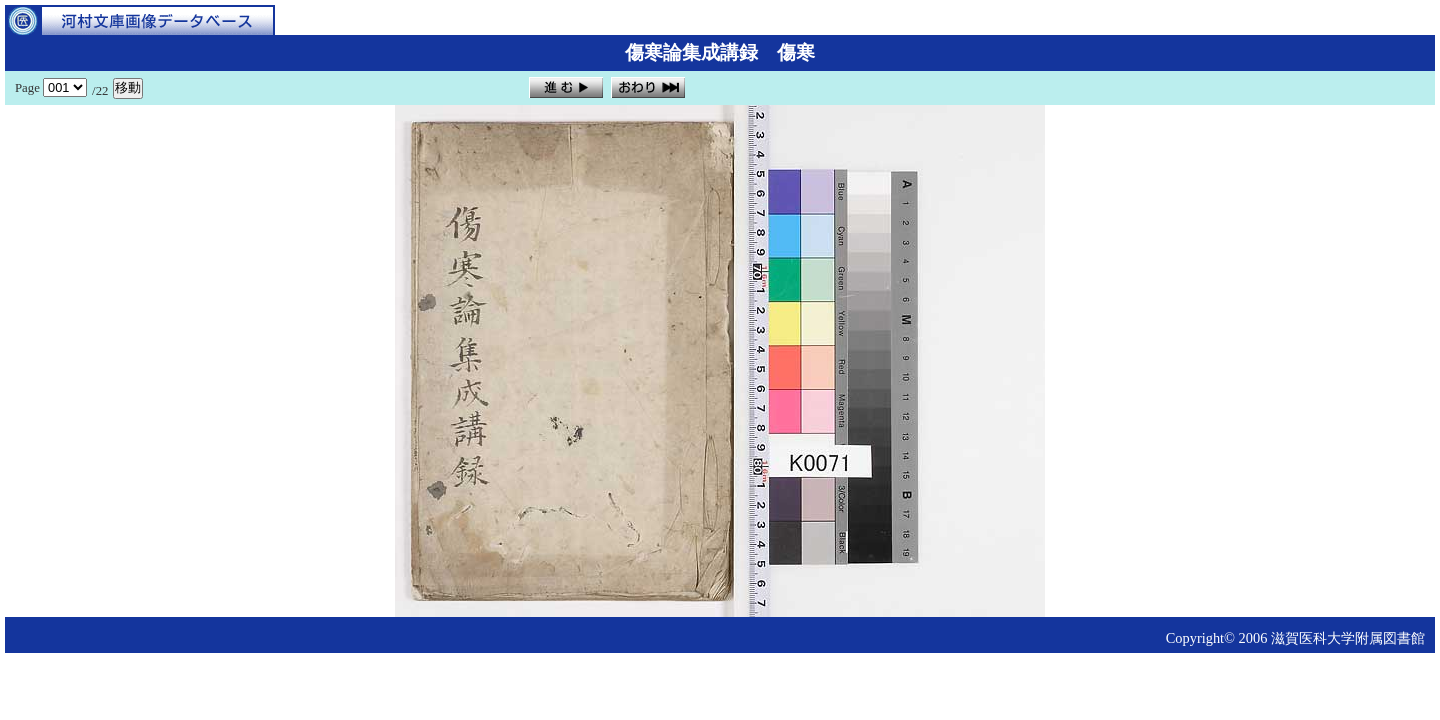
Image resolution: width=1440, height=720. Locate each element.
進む (566, 87)
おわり (648, 87)
